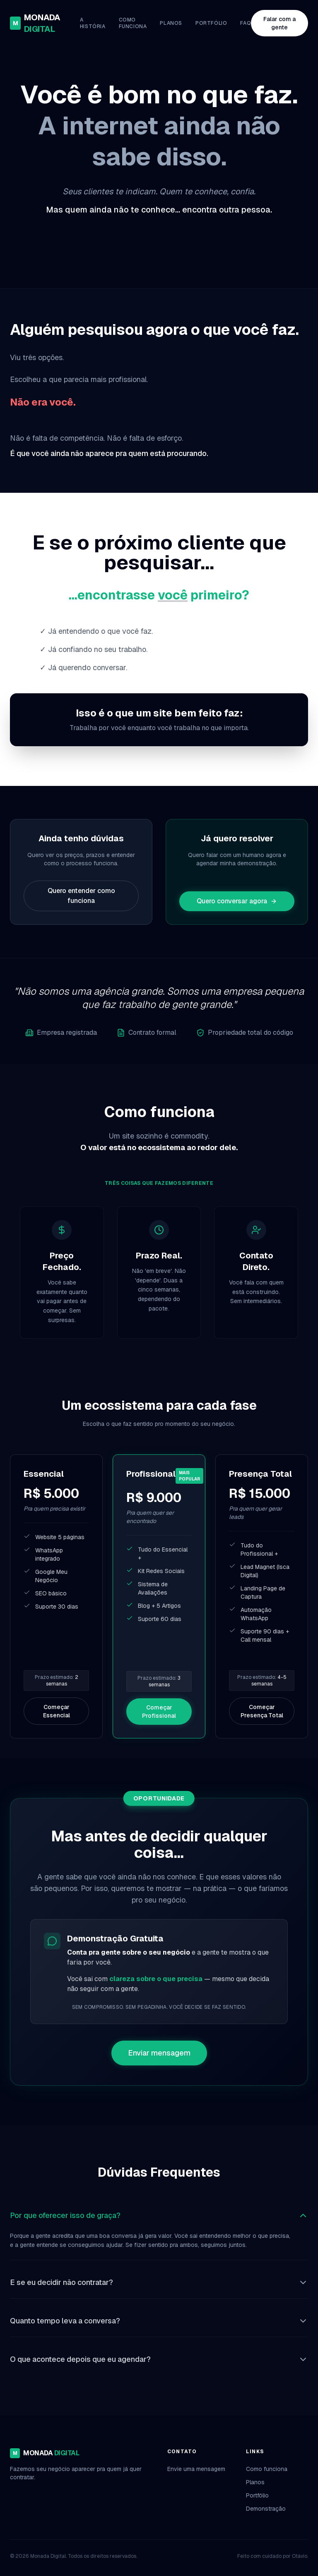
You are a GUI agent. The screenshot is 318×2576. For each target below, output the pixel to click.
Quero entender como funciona (81, 895)
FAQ (245, 23)
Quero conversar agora (237, 901)
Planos (171, 23)
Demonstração (266, 2508)
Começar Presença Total (262, 1711)
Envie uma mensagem (196, 2469)
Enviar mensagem (159, 2053)
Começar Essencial (56, 1711)
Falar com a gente (279, 23)
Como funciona (133, 23)
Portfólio (211, 23)
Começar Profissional (159, 1711)
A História (93, 23)
